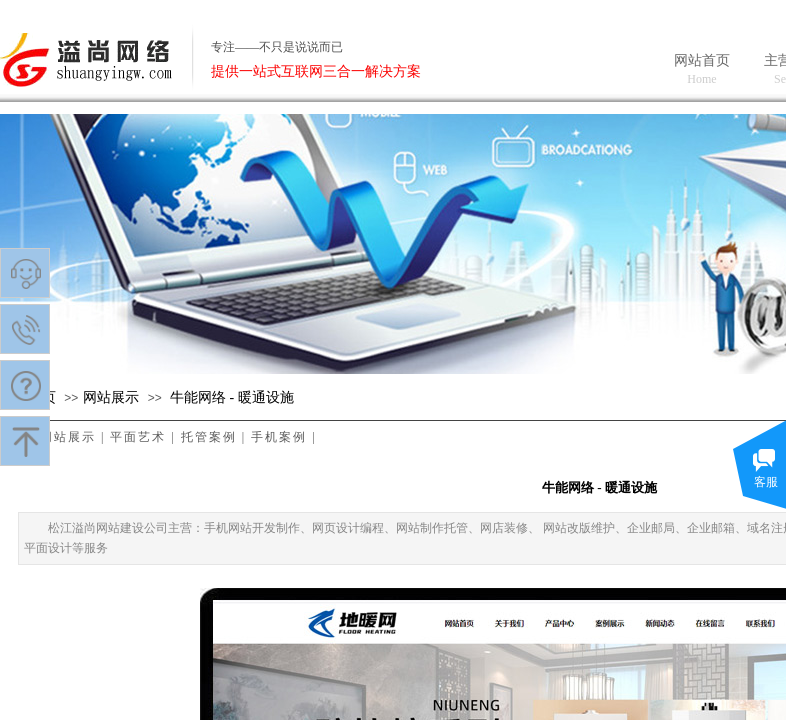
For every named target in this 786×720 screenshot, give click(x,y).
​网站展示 (111, 397)
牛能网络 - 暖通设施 (232, 397)
